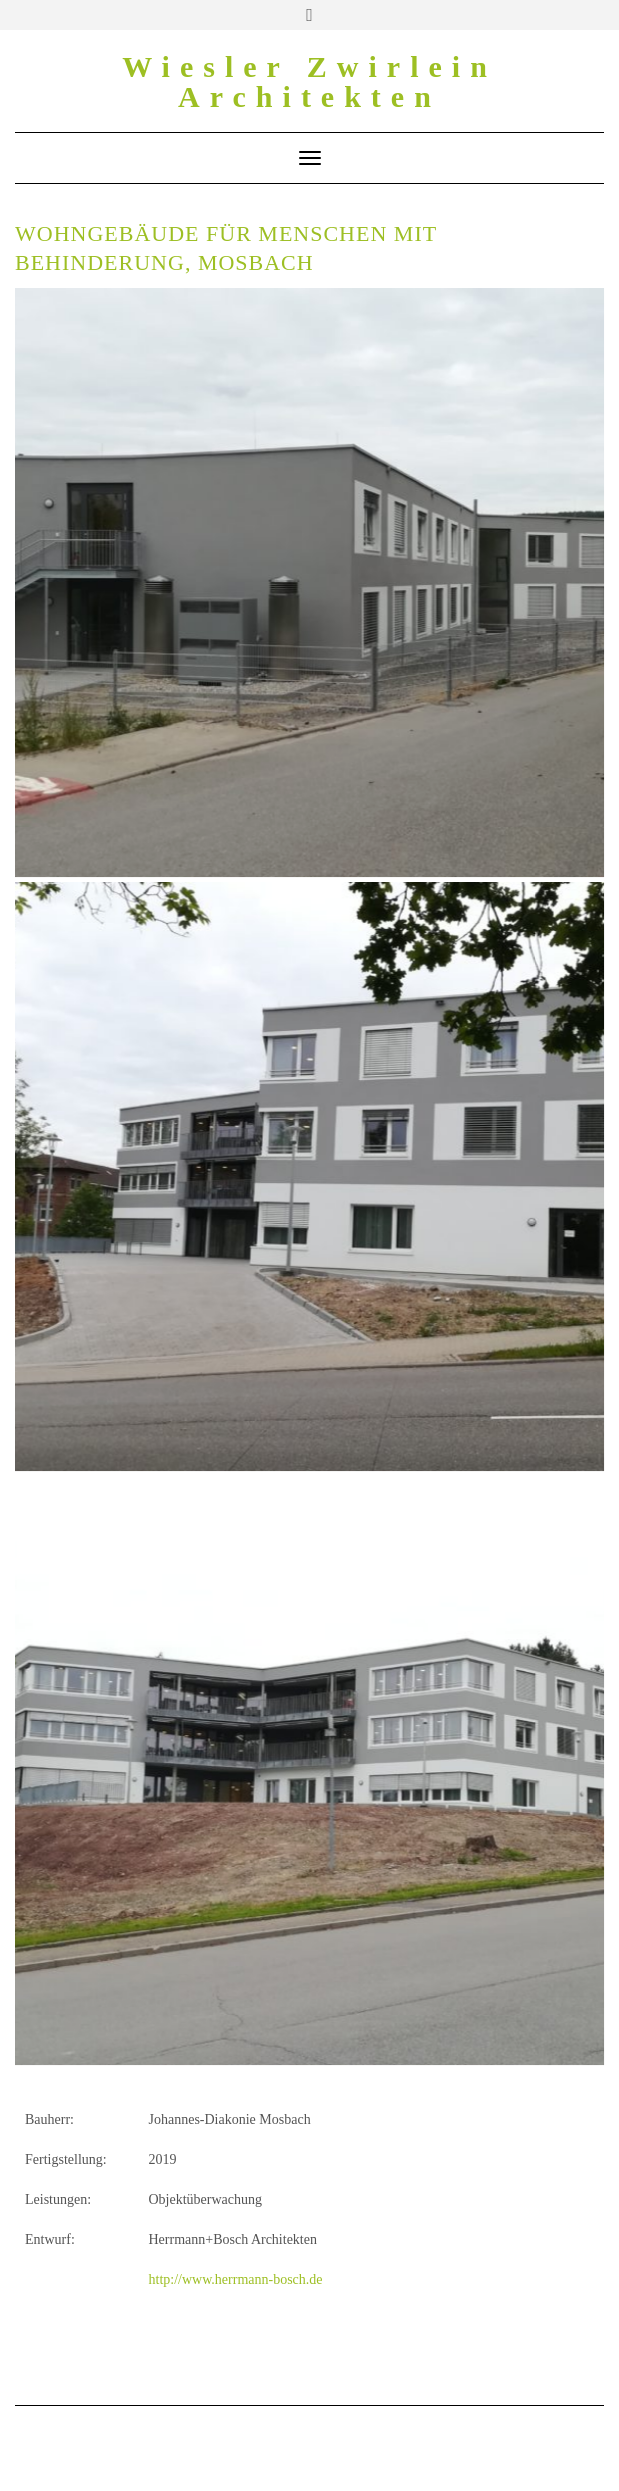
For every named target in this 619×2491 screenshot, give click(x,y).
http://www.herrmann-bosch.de (234, 2279)
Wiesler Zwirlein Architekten (309, 81)
